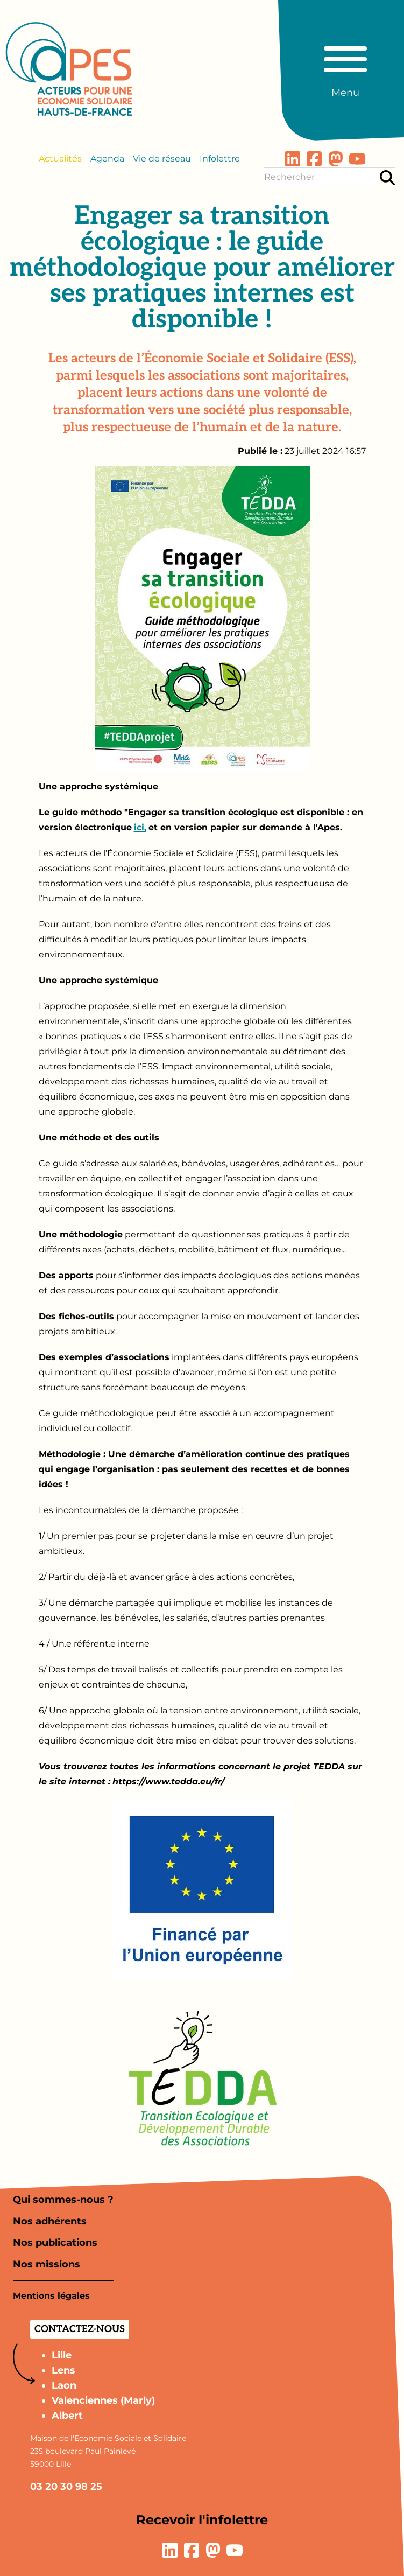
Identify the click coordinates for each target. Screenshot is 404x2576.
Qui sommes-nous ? (63, 2200)
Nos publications (55, 2243)
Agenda (107, 158)
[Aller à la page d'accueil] (69, 69)
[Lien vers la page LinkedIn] (292, 158)
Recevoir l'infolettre (202, 2520)
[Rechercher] (387, 177)
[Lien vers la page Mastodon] (335, 158)
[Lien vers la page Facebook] (314, 158)
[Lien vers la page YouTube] (357, 158)
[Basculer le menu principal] (345, 66)
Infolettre (220, 158)
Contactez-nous (79, 2329)
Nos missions (46, 2264)
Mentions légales (51, 2296)
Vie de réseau (162, 158)
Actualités (60, 158)
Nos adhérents (50, 2221)
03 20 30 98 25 (66, 2487)
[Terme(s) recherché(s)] (321, 177)
